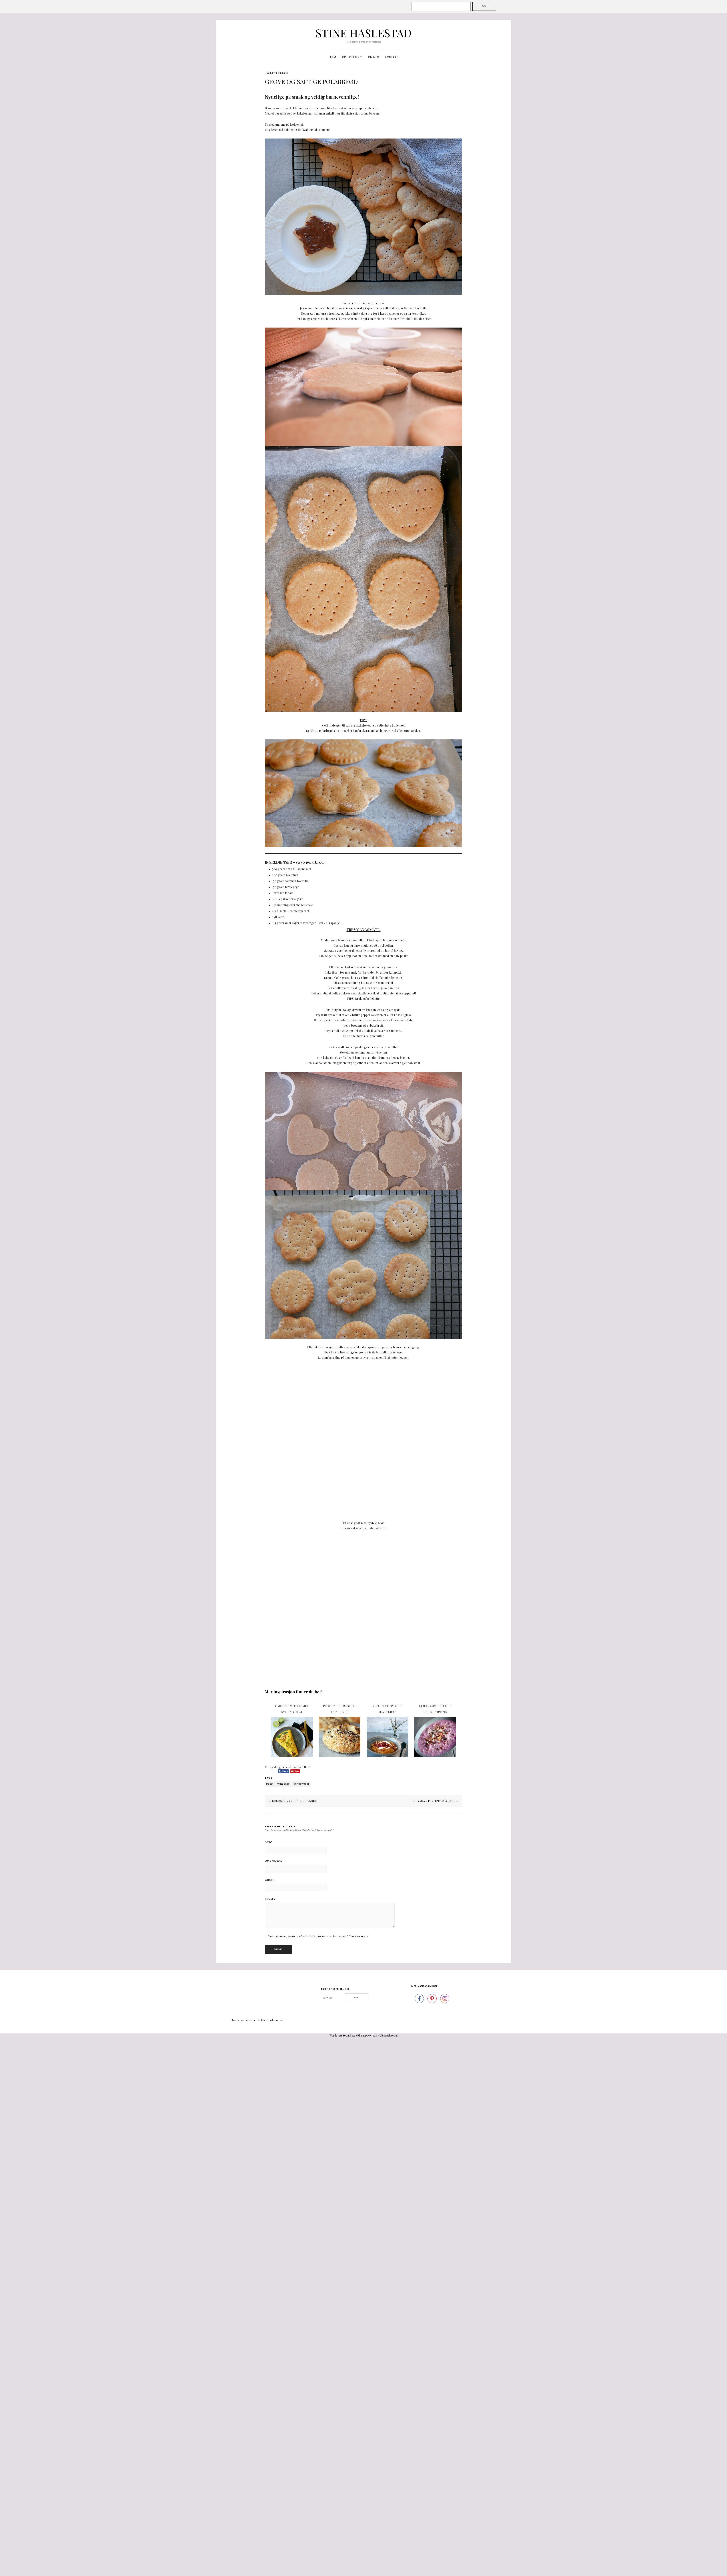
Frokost (276, 72)
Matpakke (283, 1783)
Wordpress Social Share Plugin (347, 2035)
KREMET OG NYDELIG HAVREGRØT (387, 1709)
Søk (484, 6)
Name (268, 1841)
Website (270, 1879)
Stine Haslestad (363, 32)
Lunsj (285, 72)
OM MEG (373, 57)
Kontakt (391, 57)
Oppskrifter (352, 57)
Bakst (268, 72)
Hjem (332, 57)
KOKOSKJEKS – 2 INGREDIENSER (292, 1801)
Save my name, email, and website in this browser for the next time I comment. (318, 1936)
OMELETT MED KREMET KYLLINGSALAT (292, 1709)
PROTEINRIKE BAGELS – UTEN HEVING (339, 1709)
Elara (233, 2020)
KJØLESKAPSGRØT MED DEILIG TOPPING (435, 1709)
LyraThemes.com (275, 2020)
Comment (270, 1899)
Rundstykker (301, 1783)
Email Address (274, 1860)
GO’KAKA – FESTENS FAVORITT (435, 1801)
